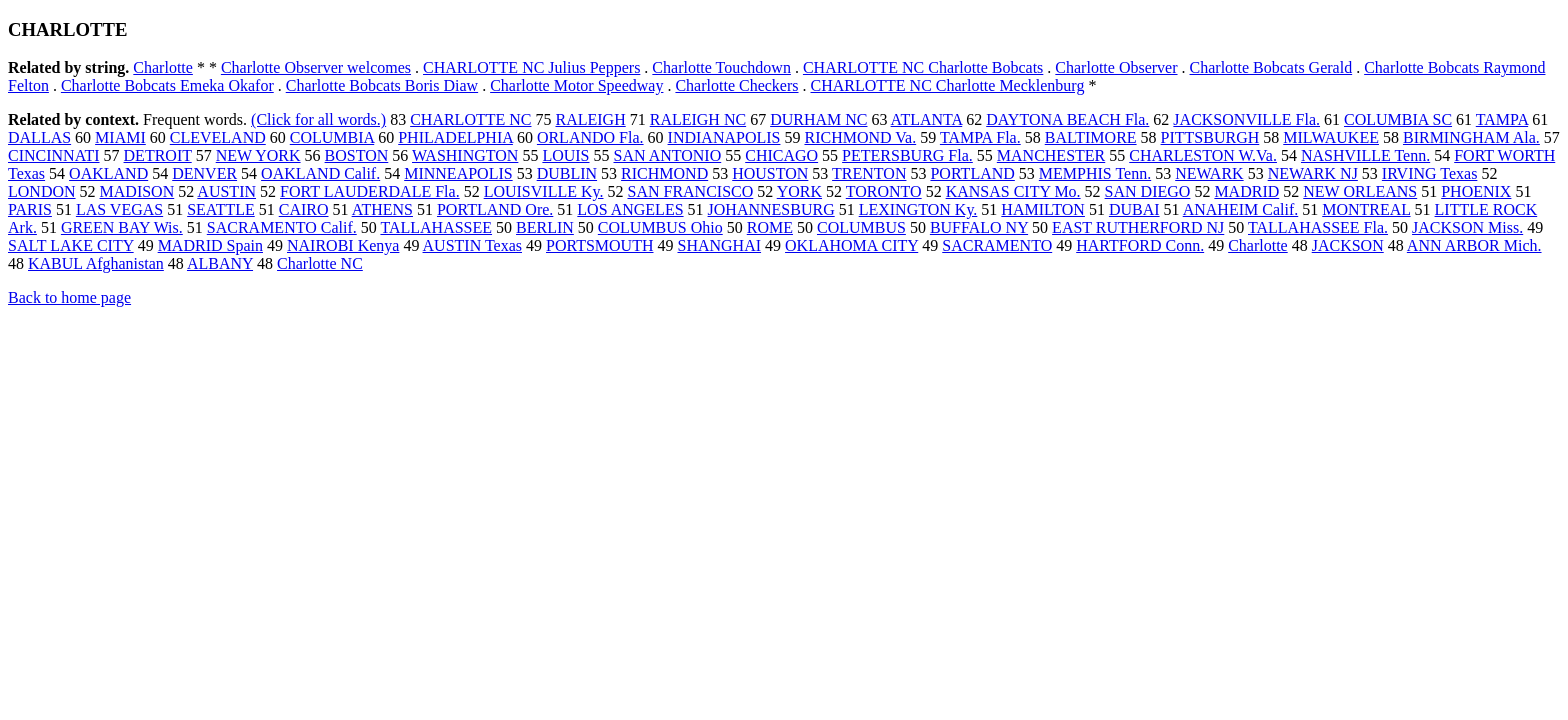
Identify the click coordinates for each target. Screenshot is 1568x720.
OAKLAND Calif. (320, 173)
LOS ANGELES (630, 209)
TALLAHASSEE (436, 227)
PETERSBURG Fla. (907, 155)
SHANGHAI (720, 245)
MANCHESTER (1051, 155)
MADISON (137, 191)
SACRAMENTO (997, 245)
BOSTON (357, 155)
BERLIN (545, 227)
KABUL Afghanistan (96, 263)
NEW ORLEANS (1360, 191)
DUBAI (1134, 209)
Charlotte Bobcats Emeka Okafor (167, 85)
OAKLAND (108, 173)
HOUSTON (770, 173)
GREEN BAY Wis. (122, 227)
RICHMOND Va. (860, 137)
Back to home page (69, 297)
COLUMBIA (332, 137)
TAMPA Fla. (980, 137)
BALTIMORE (1091, 137)
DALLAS (39, 137)
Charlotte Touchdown (721, 67)
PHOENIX (1476, 191)
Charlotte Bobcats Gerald (1271, 67)
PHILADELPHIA (455, 137)
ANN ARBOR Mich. (1474, 245)
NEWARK (1209, 173)
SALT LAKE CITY (71, 245)
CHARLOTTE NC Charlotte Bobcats (923, 67)
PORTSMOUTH (600, 245)
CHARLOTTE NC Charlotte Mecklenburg (948, 85)
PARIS (30, 209)
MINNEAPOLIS (458, 173)
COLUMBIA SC (1398, 119)
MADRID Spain (210, 245)
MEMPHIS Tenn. (1095, 173)
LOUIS (565, 155)
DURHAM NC (818, 119)
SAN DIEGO (1148, 191)
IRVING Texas (1430, 173)
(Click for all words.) (318, 119)
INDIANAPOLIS (724, 137)
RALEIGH (590, 119)
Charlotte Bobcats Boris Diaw (382, 85)
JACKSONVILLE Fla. (1246, 119)
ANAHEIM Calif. (1241, 209)
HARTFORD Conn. (1140, 245)
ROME (770, 227)
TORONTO (884, 191)
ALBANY (220, 263)
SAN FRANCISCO (690, 191)
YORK (799, 191)
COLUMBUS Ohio (660, 227)
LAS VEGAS (119, 209)
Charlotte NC (320, 263)
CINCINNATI (54, 155)
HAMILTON (1043, 209)
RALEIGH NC (698, 119)
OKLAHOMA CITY (851, 245)
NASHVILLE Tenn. (1365, 155)
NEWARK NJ (1313, 173)
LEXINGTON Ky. (918, 209)
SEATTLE (221, 209)
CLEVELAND (218, 137)
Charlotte (163, 67)
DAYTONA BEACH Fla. (1067, 119)
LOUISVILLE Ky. (544, 191)
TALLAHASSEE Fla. (1318, 227)
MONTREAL (1366, 209)
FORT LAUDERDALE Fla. (370, 191)
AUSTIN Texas (472, 245)
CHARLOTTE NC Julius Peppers (531, 67)
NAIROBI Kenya (343, 245)
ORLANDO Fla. (590, 137)
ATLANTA (927, 119)
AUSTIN (226, 191)
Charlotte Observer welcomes (316, 67)
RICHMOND (664, 173)
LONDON (42, 191)
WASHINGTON (465, 155)
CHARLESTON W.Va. (1203, 155)
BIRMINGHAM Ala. (1471, 137)
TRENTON (869, 173)
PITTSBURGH (1210, 137)
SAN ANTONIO (668, 155)
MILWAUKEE (1331, 137)
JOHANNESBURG (771, 209)
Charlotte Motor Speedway (576, 85)
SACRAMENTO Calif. (282, 227)
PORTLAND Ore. (495, 209)
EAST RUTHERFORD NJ (1138, 227)
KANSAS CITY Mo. (1013, 191)
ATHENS (382, 209)
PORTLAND (972, 173)
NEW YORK (258, 155)
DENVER (204, 173)
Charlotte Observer (1116, 67)
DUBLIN (567, 173)
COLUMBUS (861, 227)
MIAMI (120, 137)
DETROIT (158, 155)
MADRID (1246, 191)
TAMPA (1502, 119)
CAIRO (304, 209)
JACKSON (1348, 245)
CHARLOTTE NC (470, 119)
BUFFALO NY (979, 227)
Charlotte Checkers (736, 85)
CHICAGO (781, 155)
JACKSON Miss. (1467, 227)
